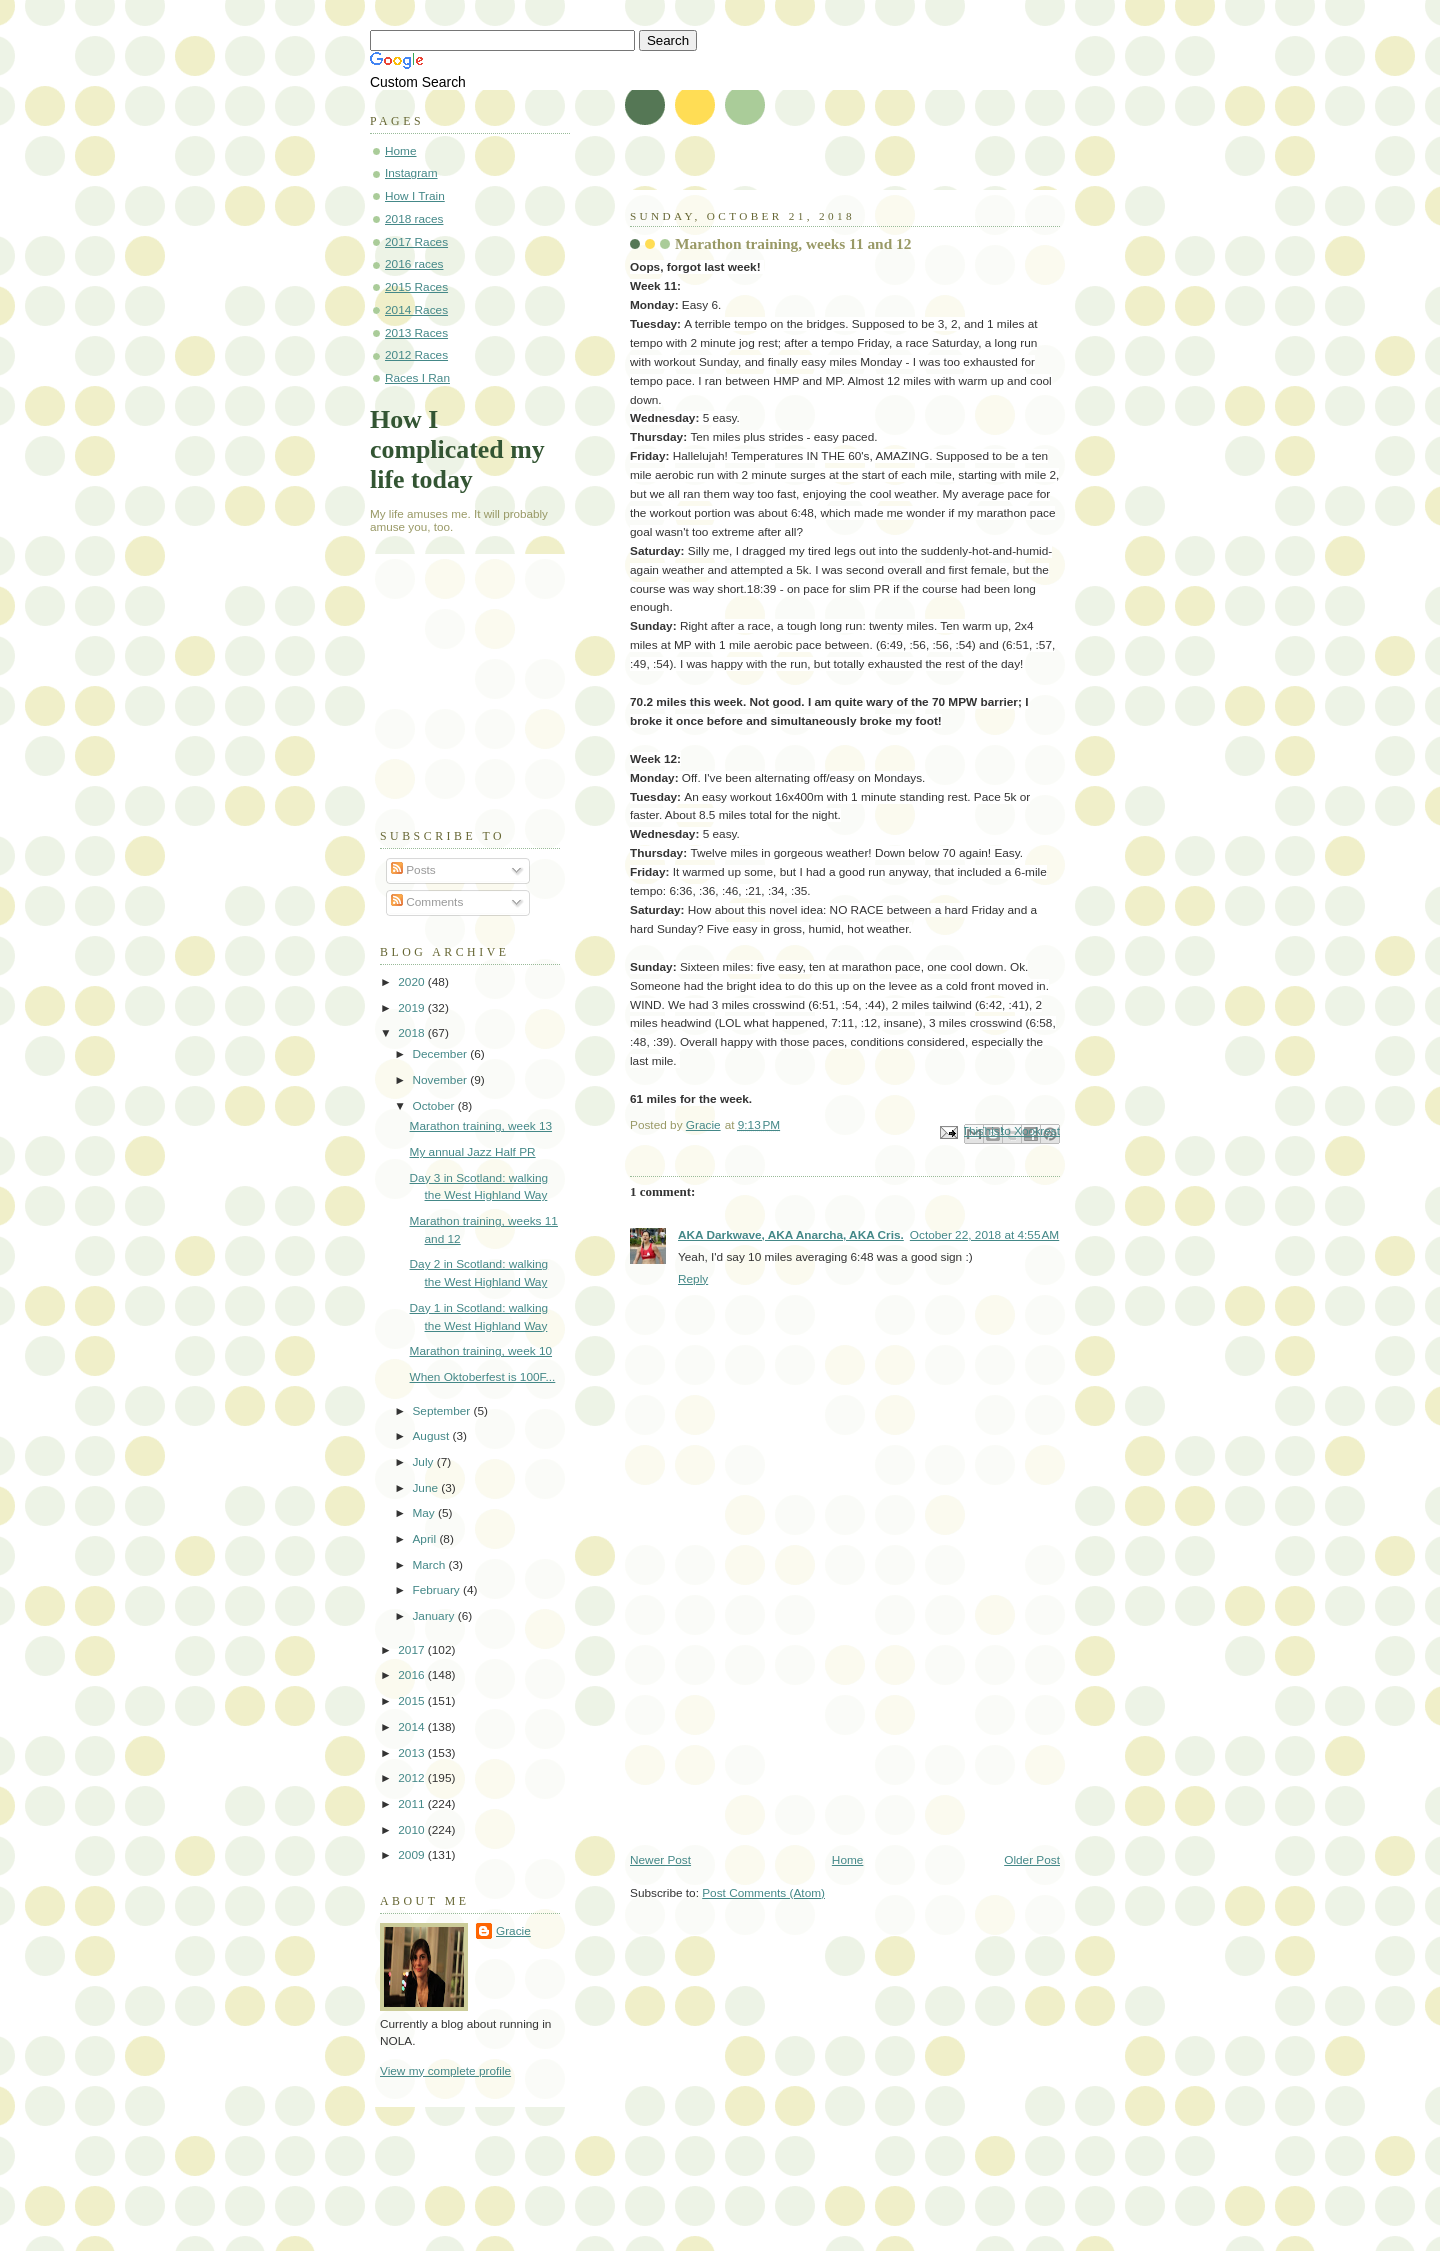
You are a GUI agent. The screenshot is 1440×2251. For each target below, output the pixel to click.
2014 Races (416, 310)
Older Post (1032, 1860)
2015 (413, 1701)
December (441, 1054)
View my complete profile (445, 2071)
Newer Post (660, 1860)
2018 (413, 1033)
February (437, 1590)
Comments (427, 902)
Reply (693, 1279)
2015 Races (416, 287)
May (425, 1513)
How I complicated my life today (457, 449)
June (426, 1488)
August (432, 1436)
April (425, 1539)
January (434, 1616)
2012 (413, 1778)
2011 (413, 1804)
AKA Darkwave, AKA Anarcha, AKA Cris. (791, 1235)
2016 (413, 1675)
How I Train (415, 196)
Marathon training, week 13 (481, 1126)
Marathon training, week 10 (481, 1351)
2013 (413, 1753)
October (434, 1106)
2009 (413, 1855)
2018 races (414, 219)
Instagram (411, 173)
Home (848, 1860)
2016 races (414, 264)
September (442, 1411)
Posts (413, 870)
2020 (413, 982)
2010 (413, 1830)
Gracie (513, 1931)
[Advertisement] (780, 1713)
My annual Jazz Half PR (473, 1152)
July (424, 1462)
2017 (413, 1650)
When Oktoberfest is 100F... (483, 1377)
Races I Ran (417, 378)
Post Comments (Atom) (763, 1893)
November (441, 1080)
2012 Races (416, 355)
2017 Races (416, 242)
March (430, 1565)
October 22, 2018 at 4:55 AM (984, 1235)
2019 (413, 1008)
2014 (413, 1727)
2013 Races (416, 333)
